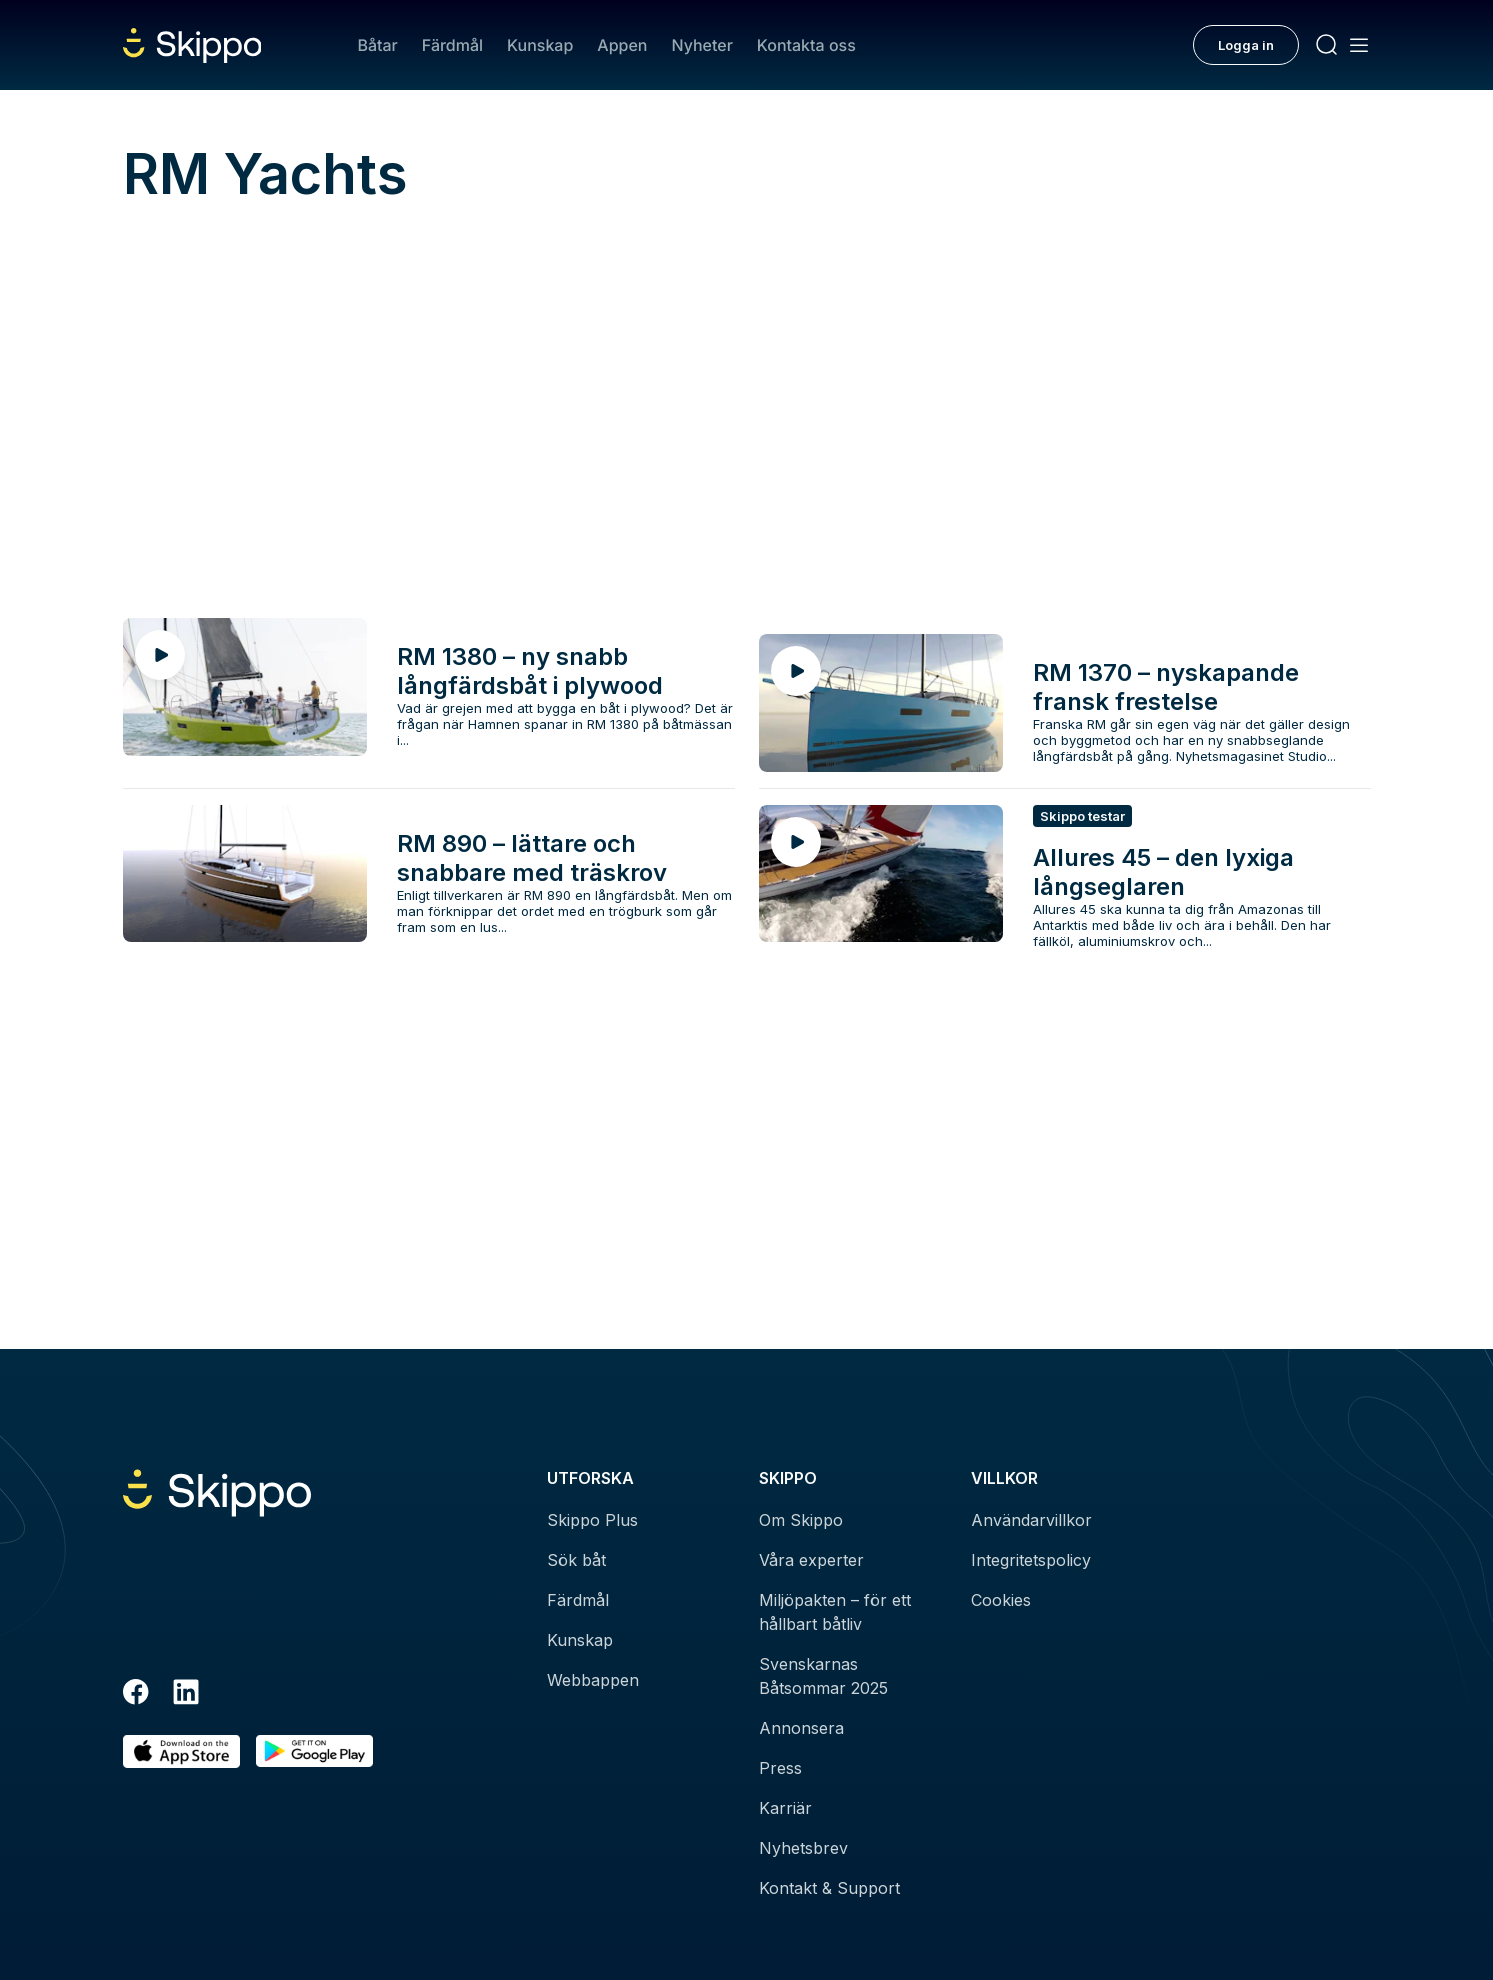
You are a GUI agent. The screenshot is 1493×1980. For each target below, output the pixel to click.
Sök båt (576, 1560)
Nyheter (701, 45)
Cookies (1001, 1600)
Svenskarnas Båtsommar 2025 (823, 1676)
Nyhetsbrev (803, 1848)
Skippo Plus (592, 1520)
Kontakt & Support (829, 1888)
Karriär (785, 1808)
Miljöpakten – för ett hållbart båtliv (835, 1612)
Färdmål (452, 45)
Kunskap (540, 45)
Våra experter (811, 1560)
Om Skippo (801, 1520)
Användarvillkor (1031, 1520)
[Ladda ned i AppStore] (181, 1751)
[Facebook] (136, 1695)
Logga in (1246, 45)
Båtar (377, 45)
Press (780, 1768)
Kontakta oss (806, 45)
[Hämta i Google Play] (314, 1751)
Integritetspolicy (1031, 1560)
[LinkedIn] (186, 1695)
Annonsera (801, 1728)
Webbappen (593, 1680)
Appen (622, 45)
